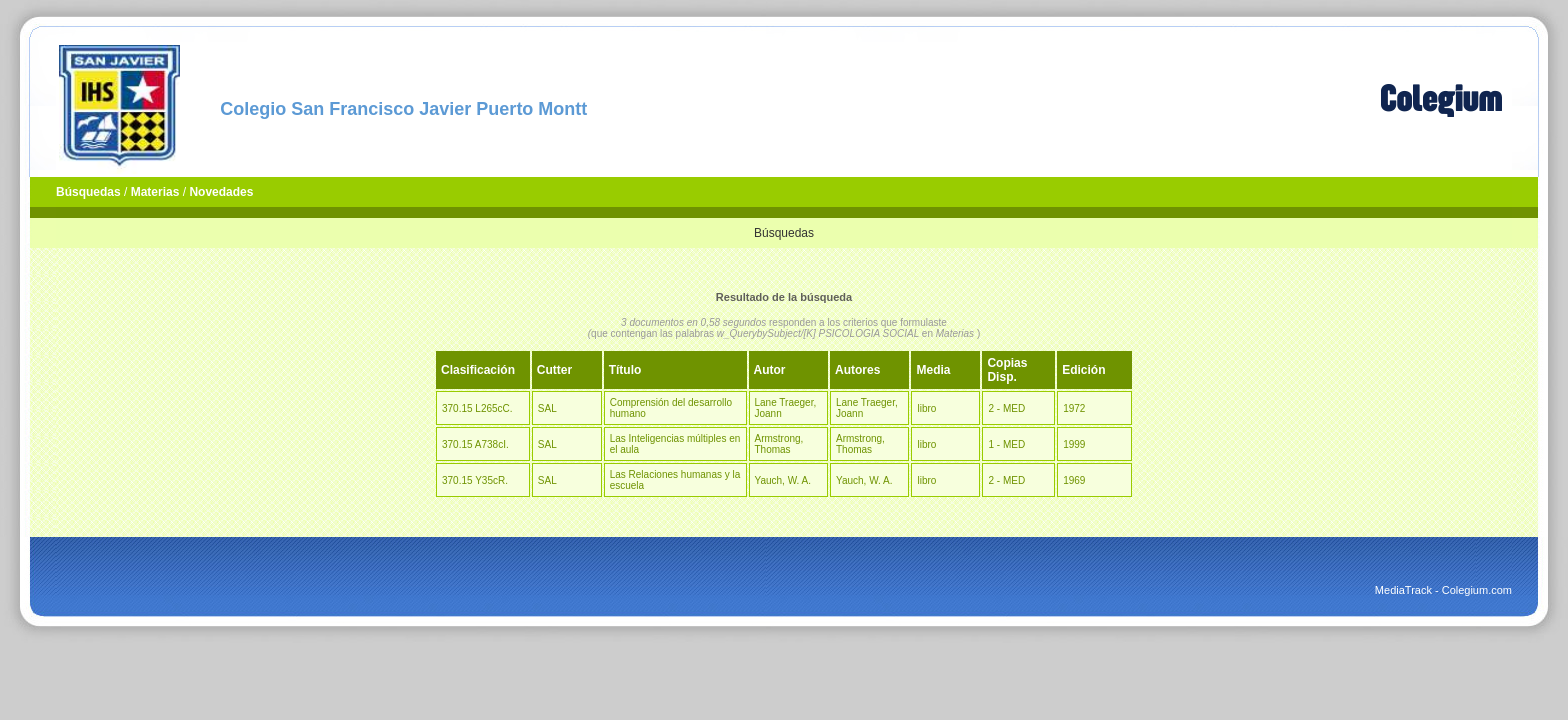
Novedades (221, 192)
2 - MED (1006, 408)
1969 (1074, 480)
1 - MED (1006, 444)
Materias (155, 192)
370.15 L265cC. (477, 408)
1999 (1074, 444)
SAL (547, 408)
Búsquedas (88, 192)
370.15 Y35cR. (475, 480)
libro (926, 408)
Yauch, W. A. (783, 480)
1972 (1074, 408)
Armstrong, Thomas (779, 444)
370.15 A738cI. (475, 444)
